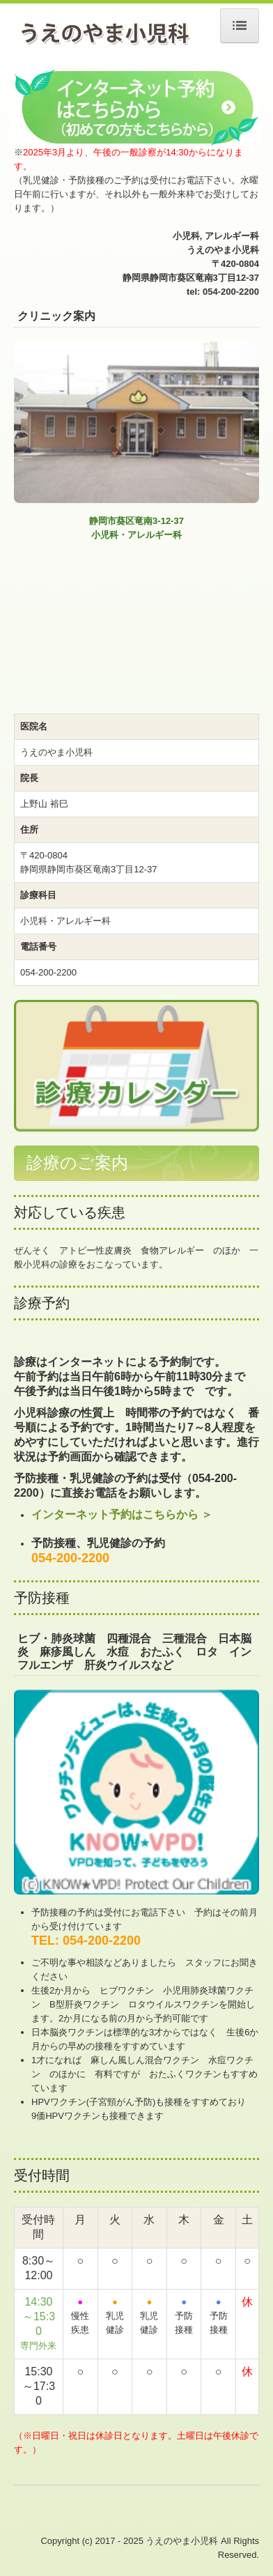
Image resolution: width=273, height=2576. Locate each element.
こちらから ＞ (177, 1514)
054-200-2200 (70, 1558)
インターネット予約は (87, 1514)
